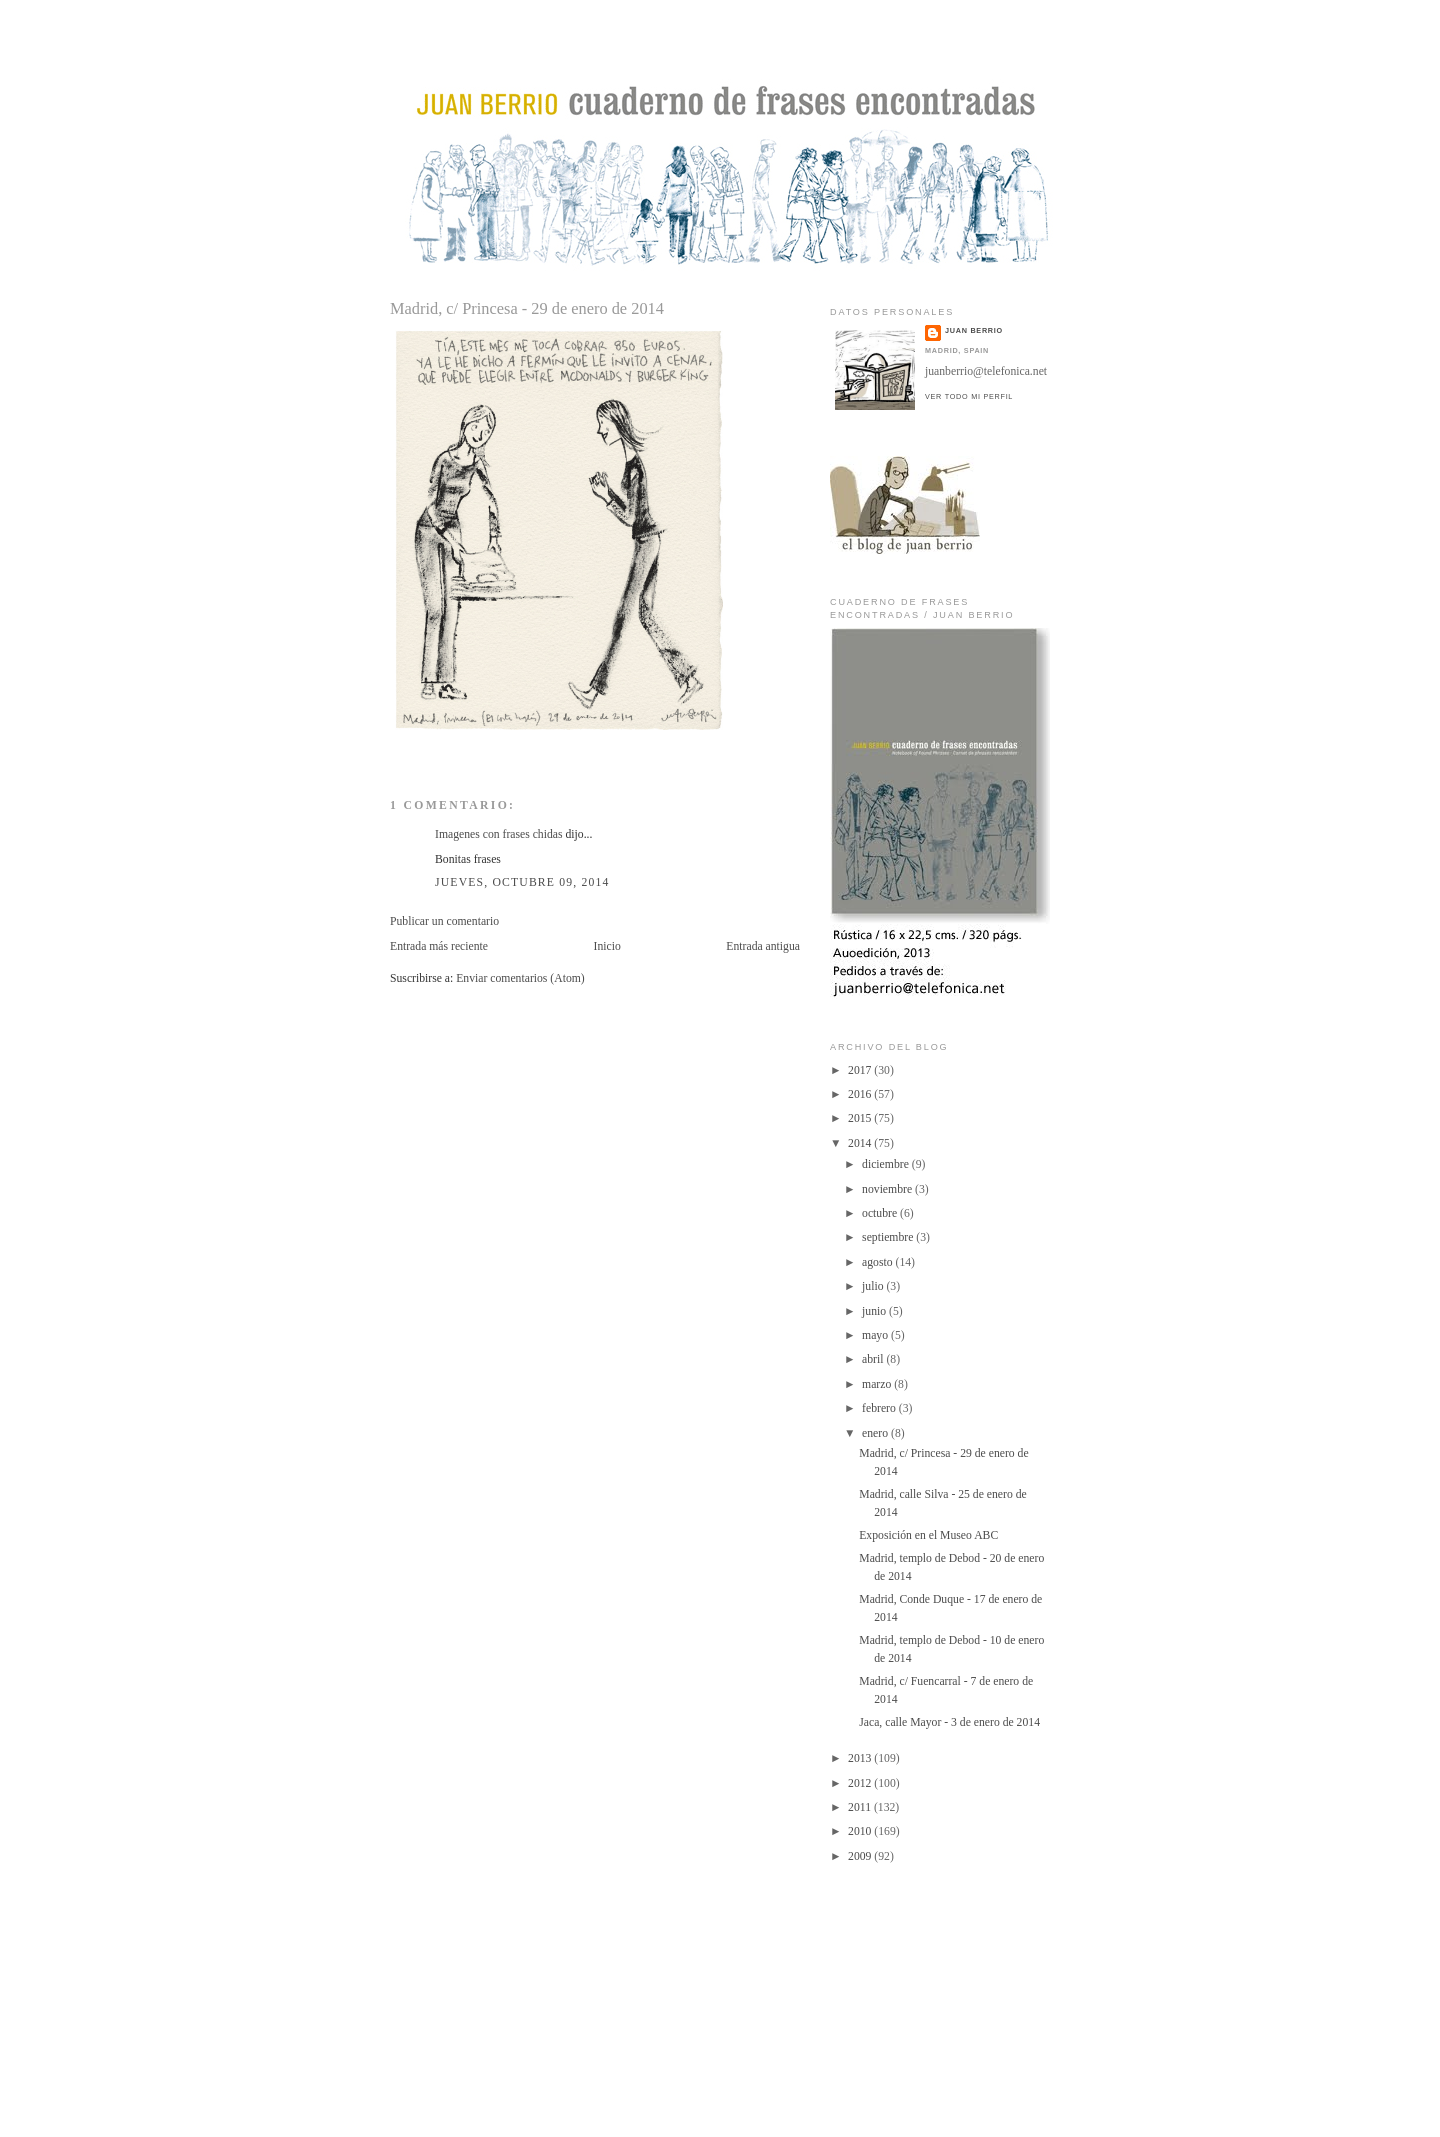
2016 (861, 1094)
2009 (861, 1856)
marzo (878, 1384)
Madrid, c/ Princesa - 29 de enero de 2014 (527, 308)
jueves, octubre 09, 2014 (522, 882)
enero (876, 1433)
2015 (861, 1118)
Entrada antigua (763, 946)
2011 (861, 1807)
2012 (861, 1783)
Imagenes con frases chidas (499, 834)
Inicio (607, 946)
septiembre (889, 1237)
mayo (876, 1335)
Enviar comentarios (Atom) (520, 978)
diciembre (887, 1164)
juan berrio (974, 330)
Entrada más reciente (439, 946)
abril (874, 1359)
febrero (880, 1408)
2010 (861, 1831)
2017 (861, 1070)
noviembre (888, 1189)
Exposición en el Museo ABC (928, 1535)
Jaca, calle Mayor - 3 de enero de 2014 (949, 1722)
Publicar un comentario (444, 921)
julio (874, 1286)
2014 (861, 1143)
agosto (878, 1262)
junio (875, 1311)
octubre (881, 1213)
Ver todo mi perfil (969, 396)
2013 (861, 1758)
